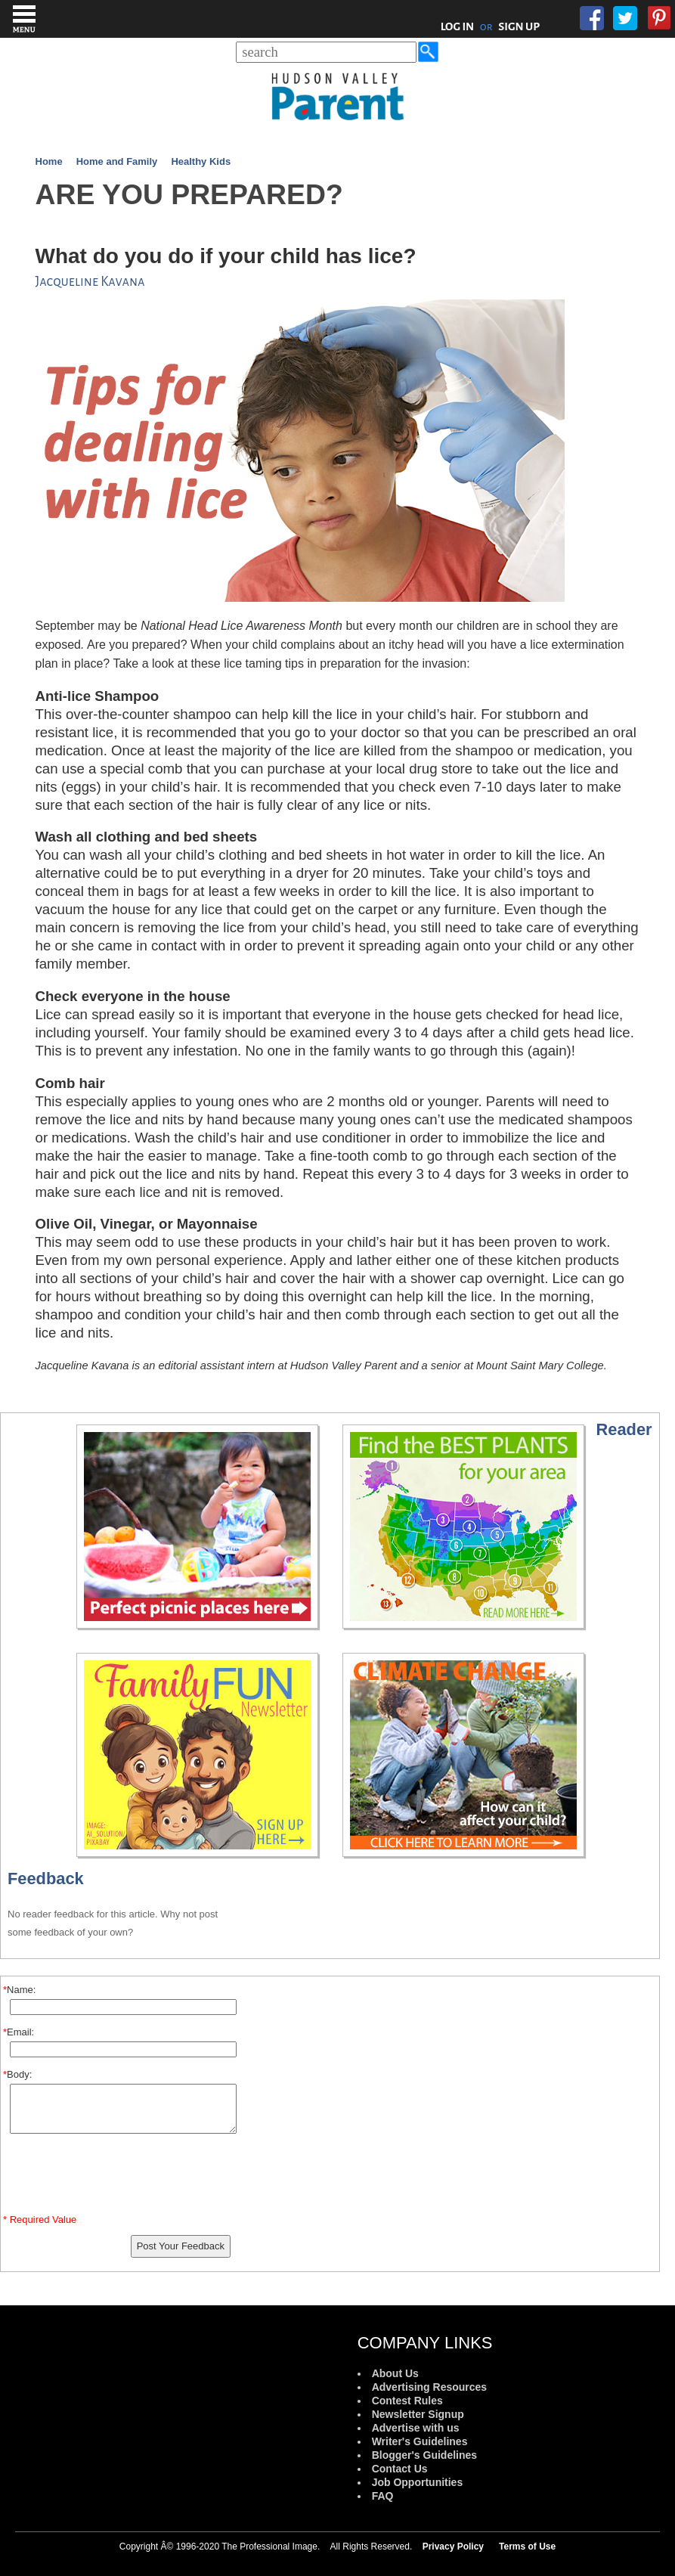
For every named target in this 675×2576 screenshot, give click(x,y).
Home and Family (117, 161)
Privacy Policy (453, 2546)
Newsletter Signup (418, 2414)
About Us (395, 2373)
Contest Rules (407, 2401)
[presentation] (123, 2176)
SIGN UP (519, 26)
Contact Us (400, 2469)
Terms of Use (527, 2546)
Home (49, 161)
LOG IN (458, 26)
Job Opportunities (417, 2482)
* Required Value (39, 2219)
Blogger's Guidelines (424, 2455)
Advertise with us (416, 2428)
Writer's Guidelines (420, 2441)
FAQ (383, 2496)
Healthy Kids (201, 161)
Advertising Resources (430, 2387)
